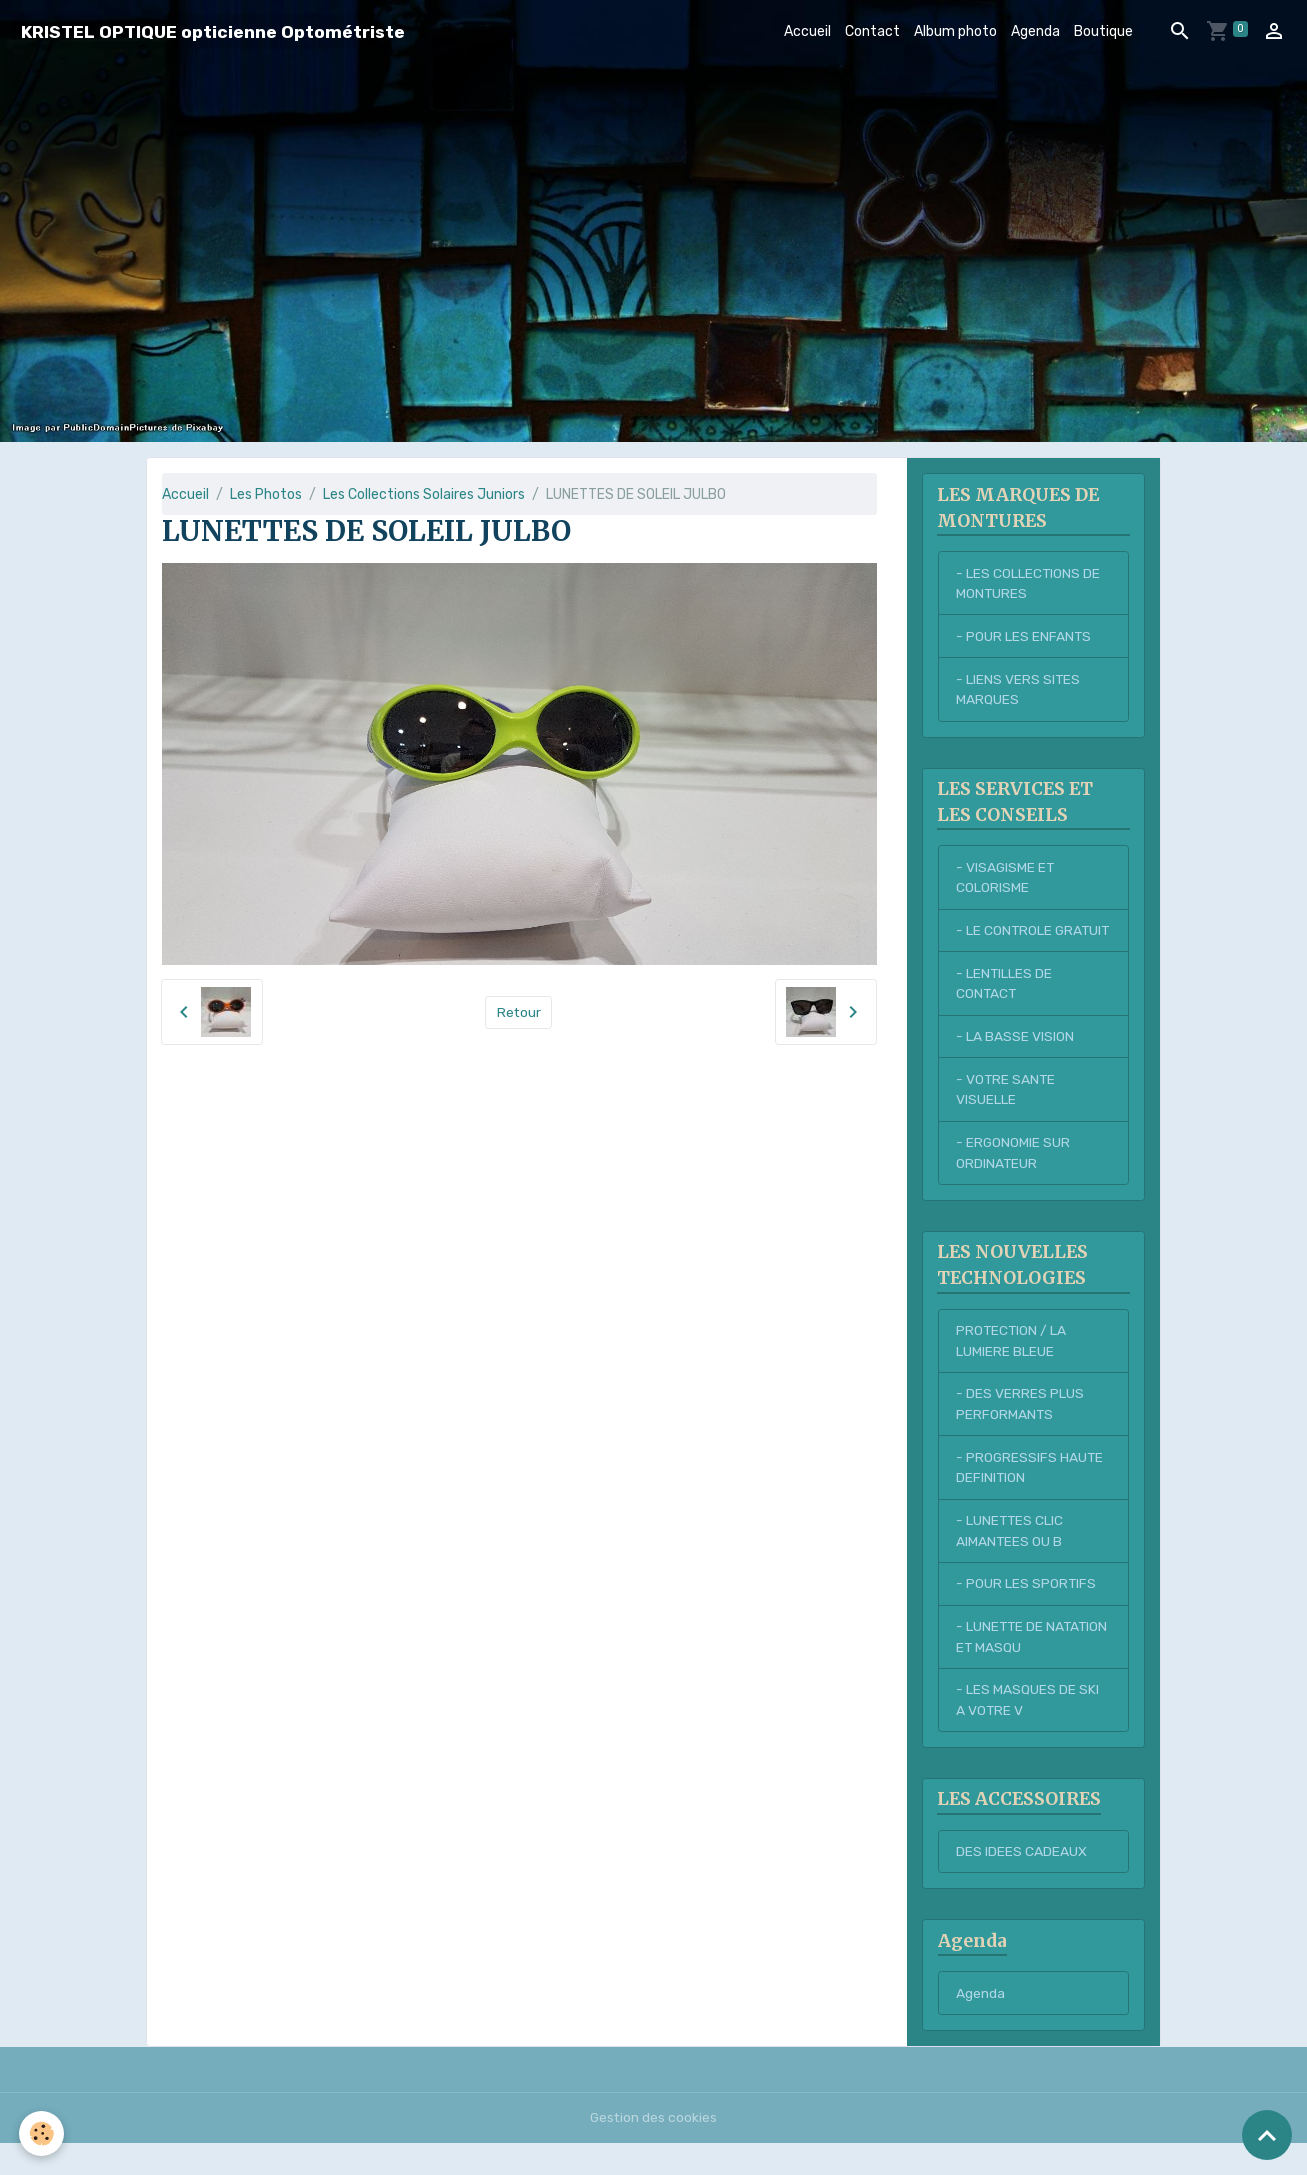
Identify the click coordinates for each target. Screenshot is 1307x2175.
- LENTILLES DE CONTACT (1004, 1008)
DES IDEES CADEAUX (1021, 1883)
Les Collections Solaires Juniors (424, 494)
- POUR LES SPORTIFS (1026, 1613)
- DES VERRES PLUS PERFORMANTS (1020, 1432)
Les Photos (266, 494)
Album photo (955, 31)
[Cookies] (42, 2133)
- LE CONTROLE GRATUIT (1004, 944)
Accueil (807, 31)
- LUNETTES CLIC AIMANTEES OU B (1010, 1560)
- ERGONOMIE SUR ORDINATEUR (1013, 1179)
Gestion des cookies (653, 2149)
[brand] (213, 31)
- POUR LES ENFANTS (1024, 637)
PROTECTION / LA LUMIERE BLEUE (1012, 1368)
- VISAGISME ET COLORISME (1006, 880)
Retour (518, 1012)
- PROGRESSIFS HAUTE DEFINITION (1030, 1496)
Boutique (1103, 31)
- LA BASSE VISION (1015, 1061)
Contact (872, 31)
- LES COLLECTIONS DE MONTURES (1028, 584)
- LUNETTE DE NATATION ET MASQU (1022, 1667)
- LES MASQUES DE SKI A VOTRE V (1027, 1731)
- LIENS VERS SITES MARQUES (1018, 691)
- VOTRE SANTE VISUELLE (1006, 1115)
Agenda (1035, 31)
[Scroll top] (1267, 2135)
